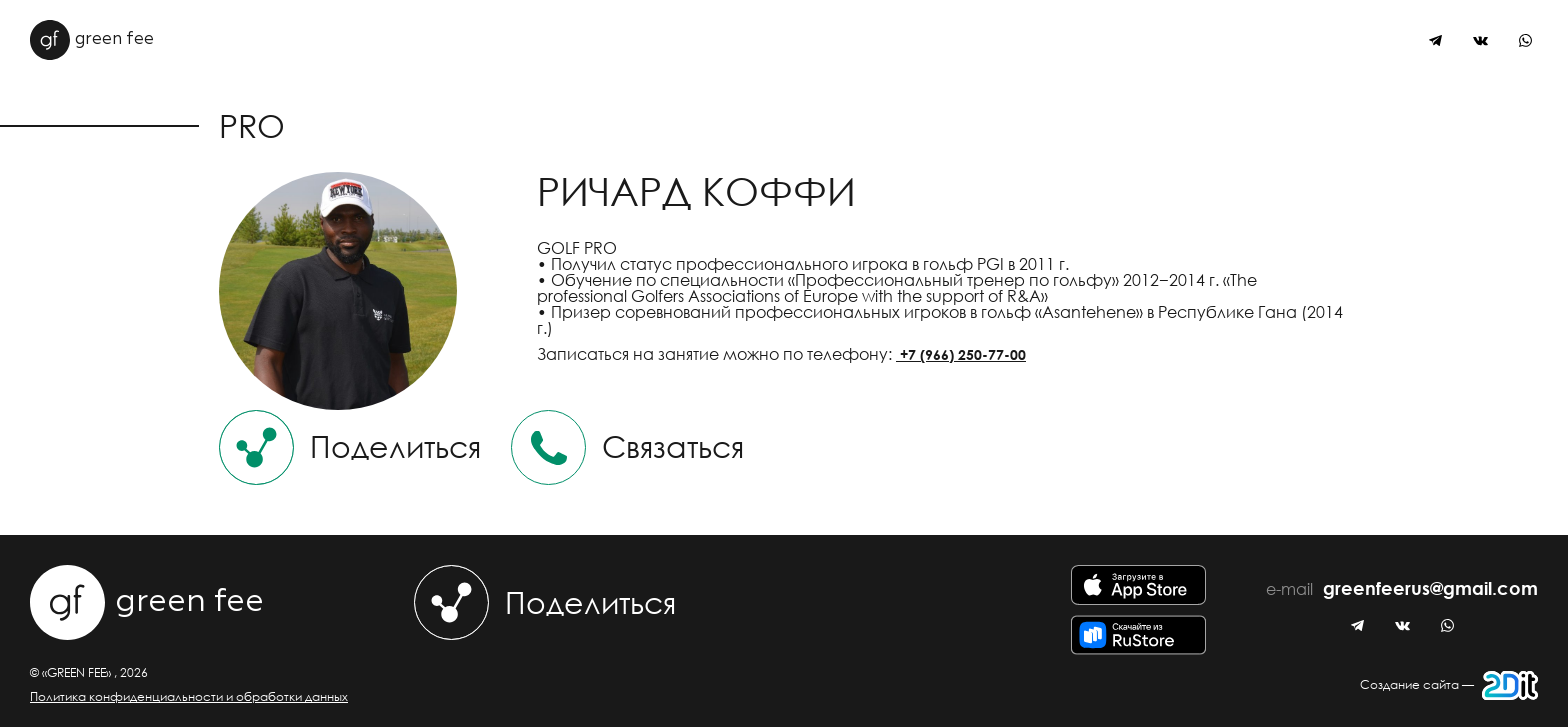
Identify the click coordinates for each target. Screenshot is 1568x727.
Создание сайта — (1449, 685)
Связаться (627, 447)
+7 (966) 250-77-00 (961, 354)
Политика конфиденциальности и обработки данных (189, 696)
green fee (92, 40)
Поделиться (350, 447)
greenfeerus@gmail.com (1430, 589)
